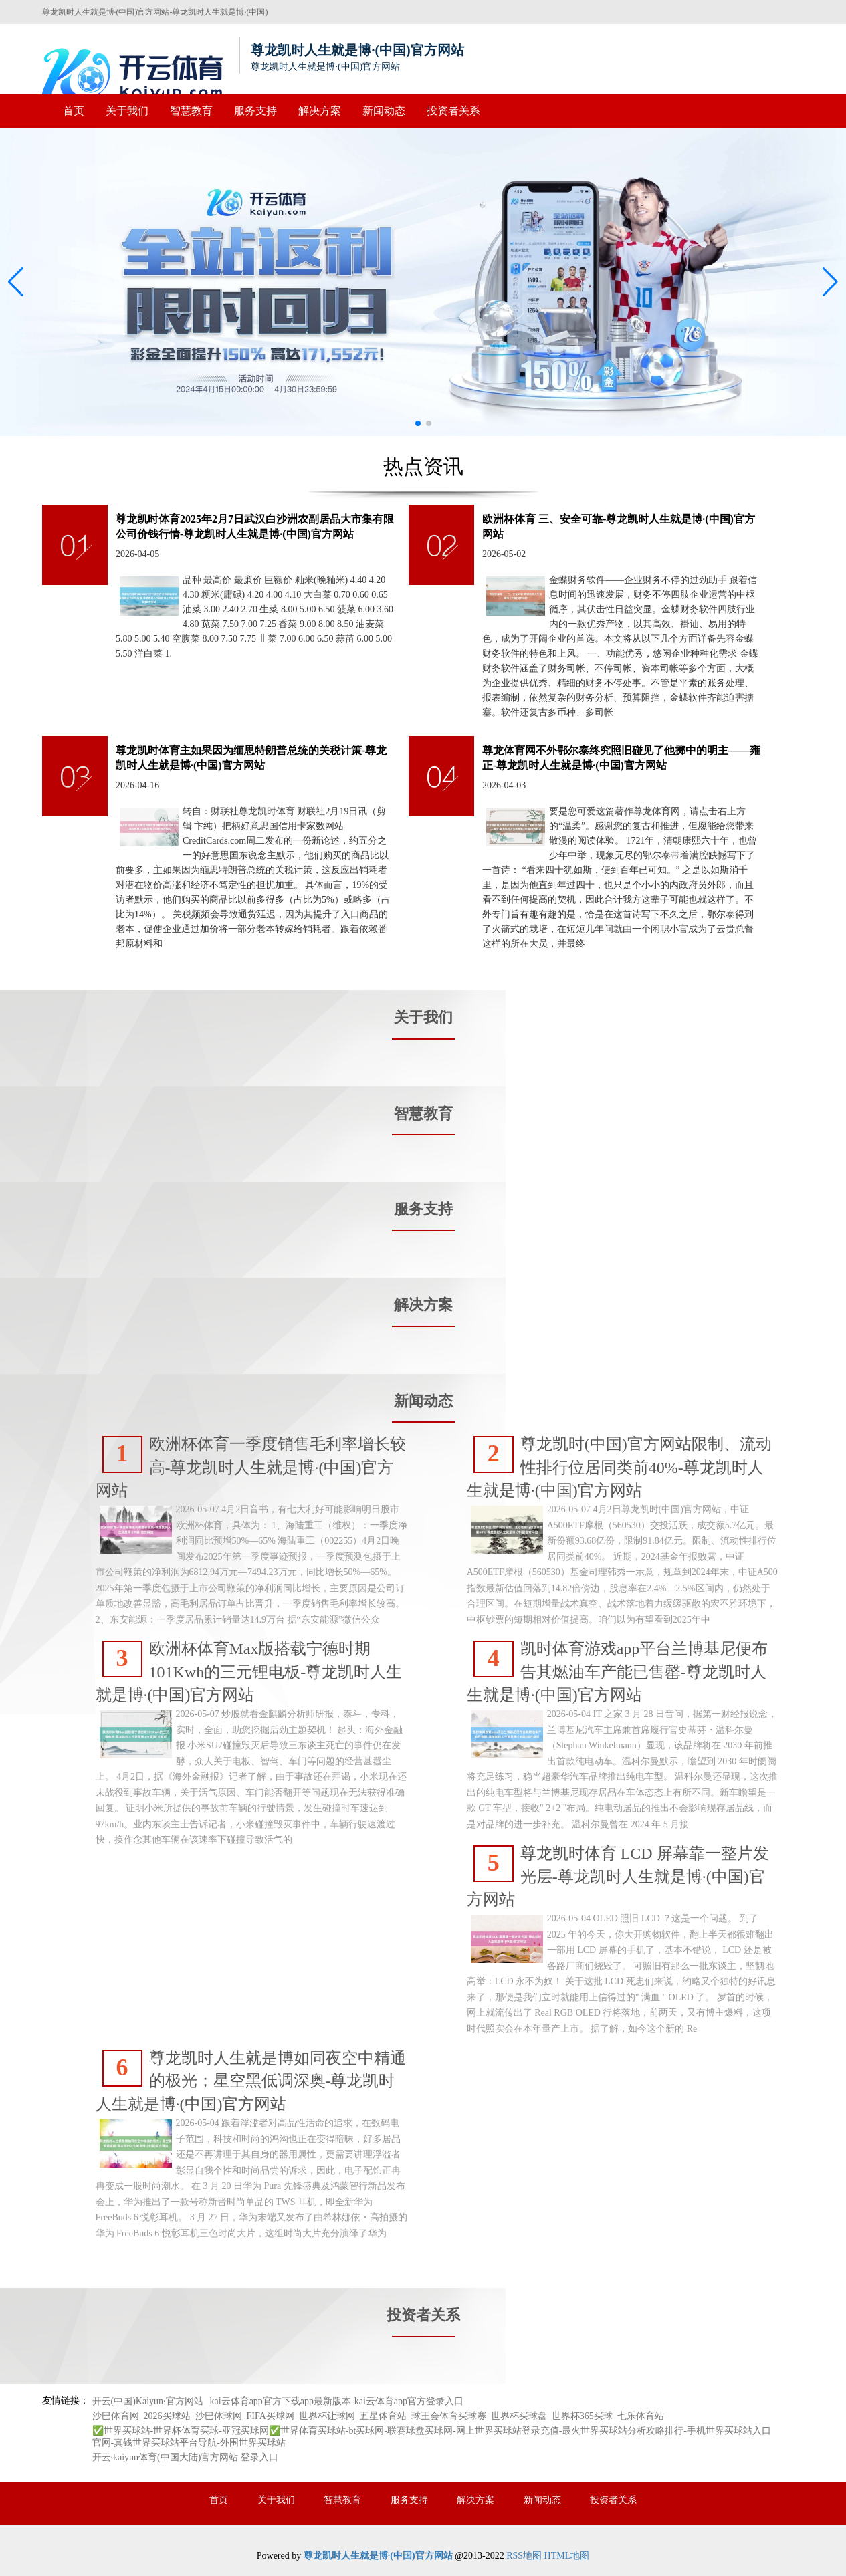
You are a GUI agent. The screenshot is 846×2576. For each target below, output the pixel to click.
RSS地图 (524, 2556)
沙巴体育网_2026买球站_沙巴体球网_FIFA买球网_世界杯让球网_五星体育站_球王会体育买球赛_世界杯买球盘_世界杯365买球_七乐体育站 (378, 2416)
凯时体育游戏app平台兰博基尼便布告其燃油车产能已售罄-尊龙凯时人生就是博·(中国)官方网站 (617, 1672)
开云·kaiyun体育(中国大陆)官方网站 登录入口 (185, 2457)
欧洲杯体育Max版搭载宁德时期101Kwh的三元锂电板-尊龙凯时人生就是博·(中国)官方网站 (249, 1672)
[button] (830, 282)
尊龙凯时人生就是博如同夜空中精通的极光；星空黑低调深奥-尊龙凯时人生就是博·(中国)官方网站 (251, 2081)
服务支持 (255, 110)
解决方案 (319, 110)
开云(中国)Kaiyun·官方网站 (147, 2401)
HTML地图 (567, 2556)
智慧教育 (191, 110)
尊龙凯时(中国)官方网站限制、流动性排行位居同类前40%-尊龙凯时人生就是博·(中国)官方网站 (619, 1468)
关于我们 (127, 110)
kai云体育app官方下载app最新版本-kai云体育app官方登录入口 (337, 2401)
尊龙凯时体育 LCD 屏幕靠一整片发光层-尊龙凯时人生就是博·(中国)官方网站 (618, 1877)
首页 (73, 110)
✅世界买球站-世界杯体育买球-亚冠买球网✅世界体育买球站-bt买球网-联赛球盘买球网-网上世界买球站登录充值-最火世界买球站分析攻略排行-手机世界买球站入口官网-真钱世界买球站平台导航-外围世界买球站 (432, 2437)
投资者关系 (453, 110)
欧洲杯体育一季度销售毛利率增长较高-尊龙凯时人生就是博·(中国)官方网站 (251, 1468)
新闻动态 (383, 110)
